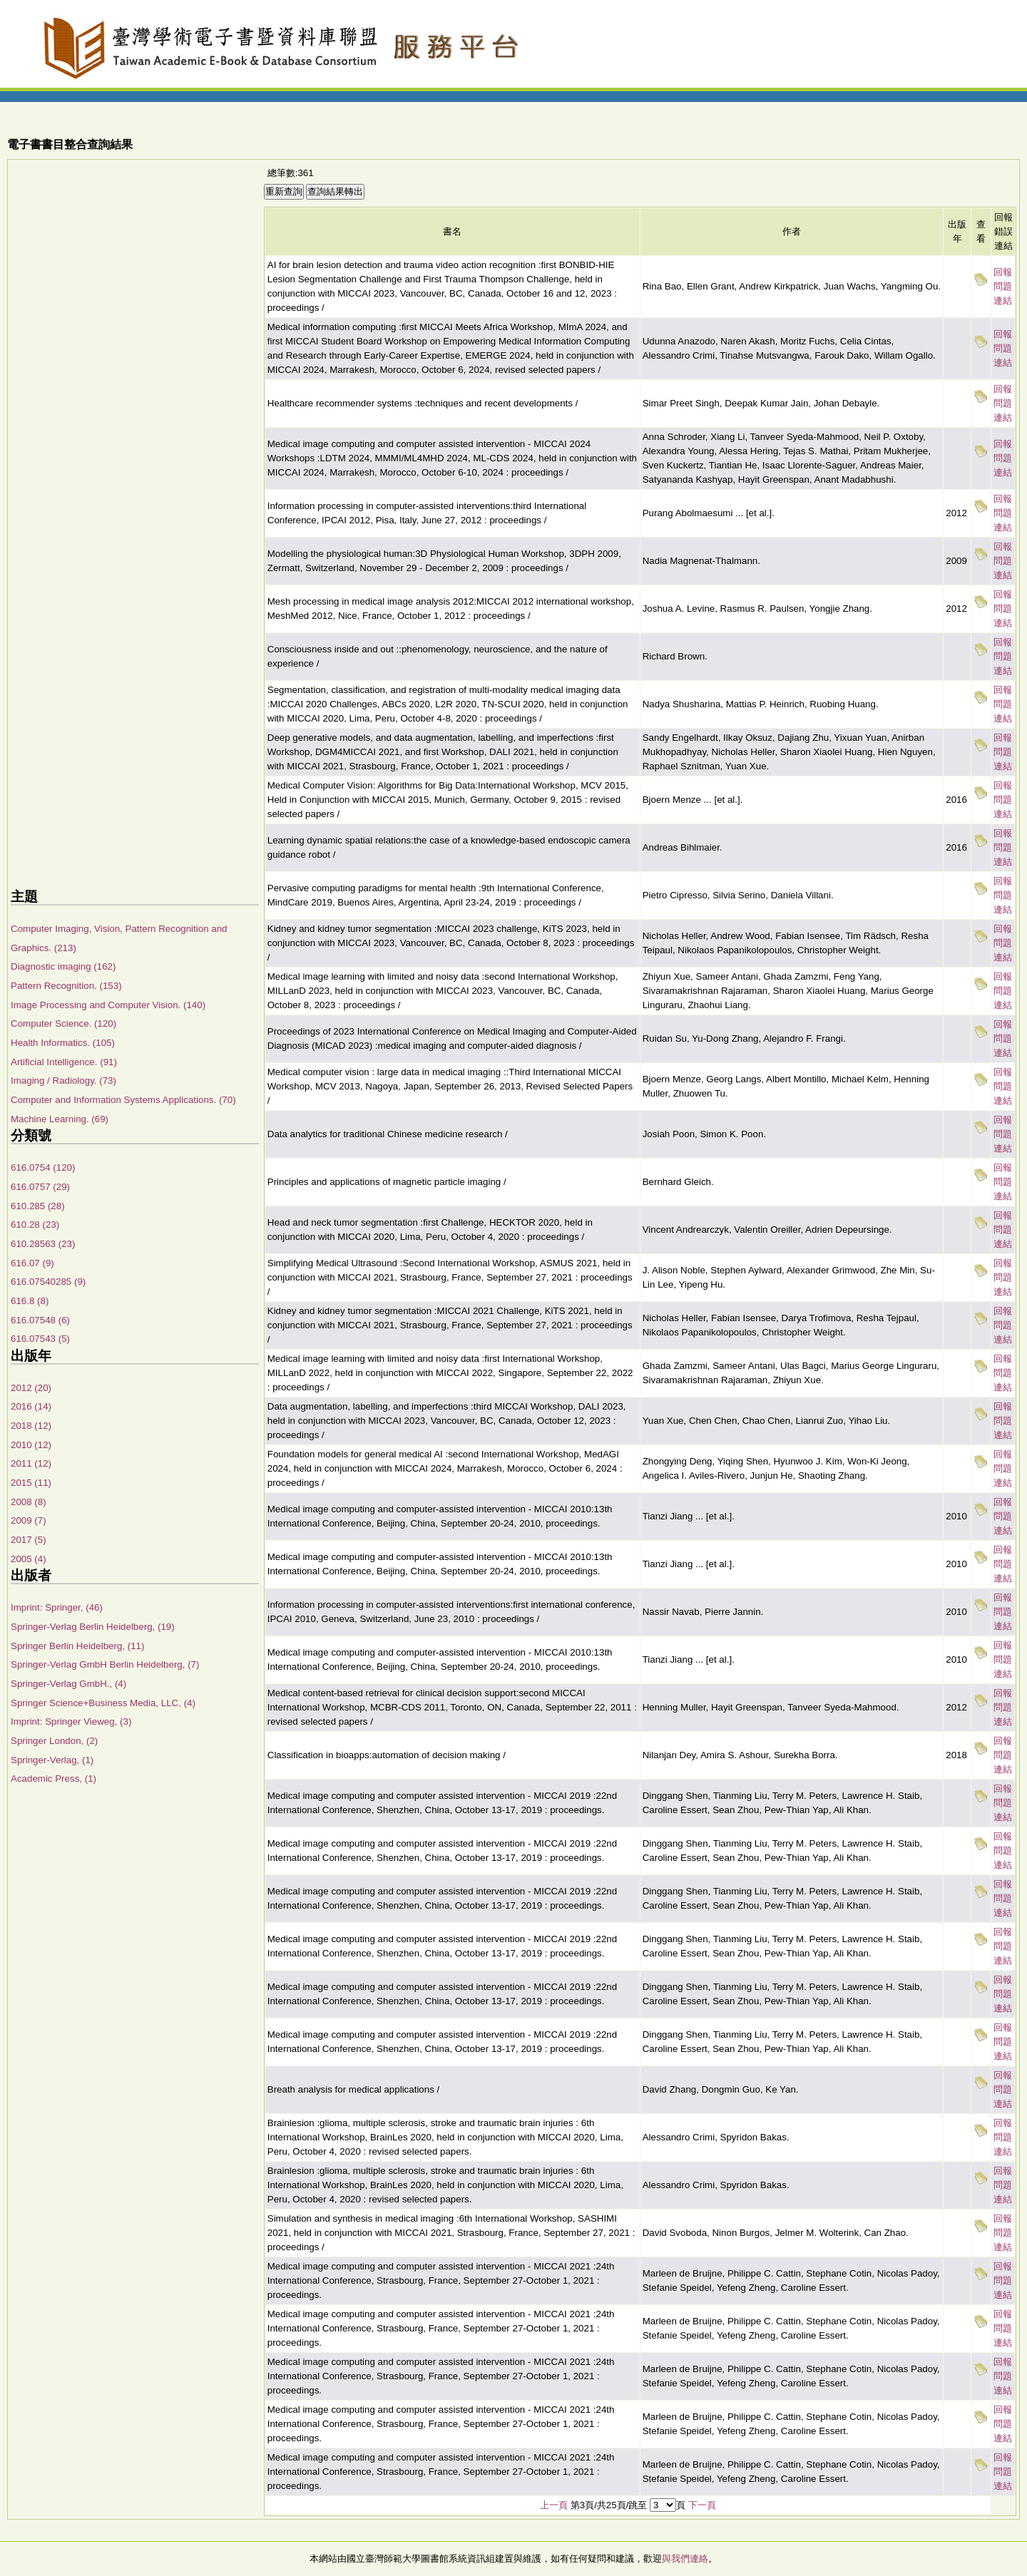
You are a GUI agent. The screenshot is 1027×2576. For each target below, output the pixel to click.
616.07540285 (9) (48, 1281)
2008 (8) (28, 1502)
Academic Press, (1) (53, 1778)
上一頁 (554, 2505)
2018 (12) (31, 1425)
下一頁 (702, 2505)
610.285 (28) (38, 1206)
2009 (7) (28, 1520)
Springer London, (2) (54, 1740)
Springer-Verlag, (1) (52, 1760)
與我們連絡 (685, 2558)
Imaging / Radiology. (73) (63, 1080)
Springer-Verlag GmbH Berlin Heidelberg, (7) (105, 1664)
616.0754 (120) (43, 1167)
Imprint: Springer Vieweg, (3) (71, 1721)
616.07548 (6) (40, 1320)
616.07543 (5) (40, 1338)
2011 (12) (31, 1463)
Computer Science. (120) (63, 1023)
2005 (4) (28, 1559)
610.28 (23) (35, 1224)
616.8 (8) (29, 1300)
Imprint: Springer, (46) (57, 1607)
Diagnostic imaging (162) (63, 966)
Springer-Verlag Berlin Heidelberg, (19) (93, 1626)
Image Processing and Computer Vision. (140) (108, 1005)
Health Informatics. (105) (63, 1042)
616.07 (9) (32, 1263)
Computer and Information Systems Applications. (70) (123, 1099)
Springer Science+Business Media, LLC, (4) (103, 1703)
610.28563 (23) (43, 1243)
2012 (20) (31, 1387)
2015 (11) (31, 1482)
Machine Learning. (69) (59, 1119)
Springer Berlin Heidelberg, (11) (77, 1646)
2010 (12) (31, 1445)
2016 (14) (31, 1406)
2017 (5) (28, 1539)
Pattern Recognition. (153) (66, 985)
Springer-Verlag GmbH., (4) (68, 1683)
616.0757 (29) (40, 1186)
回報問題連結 (1002, 286)
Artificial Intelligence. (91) (64, 1062)
